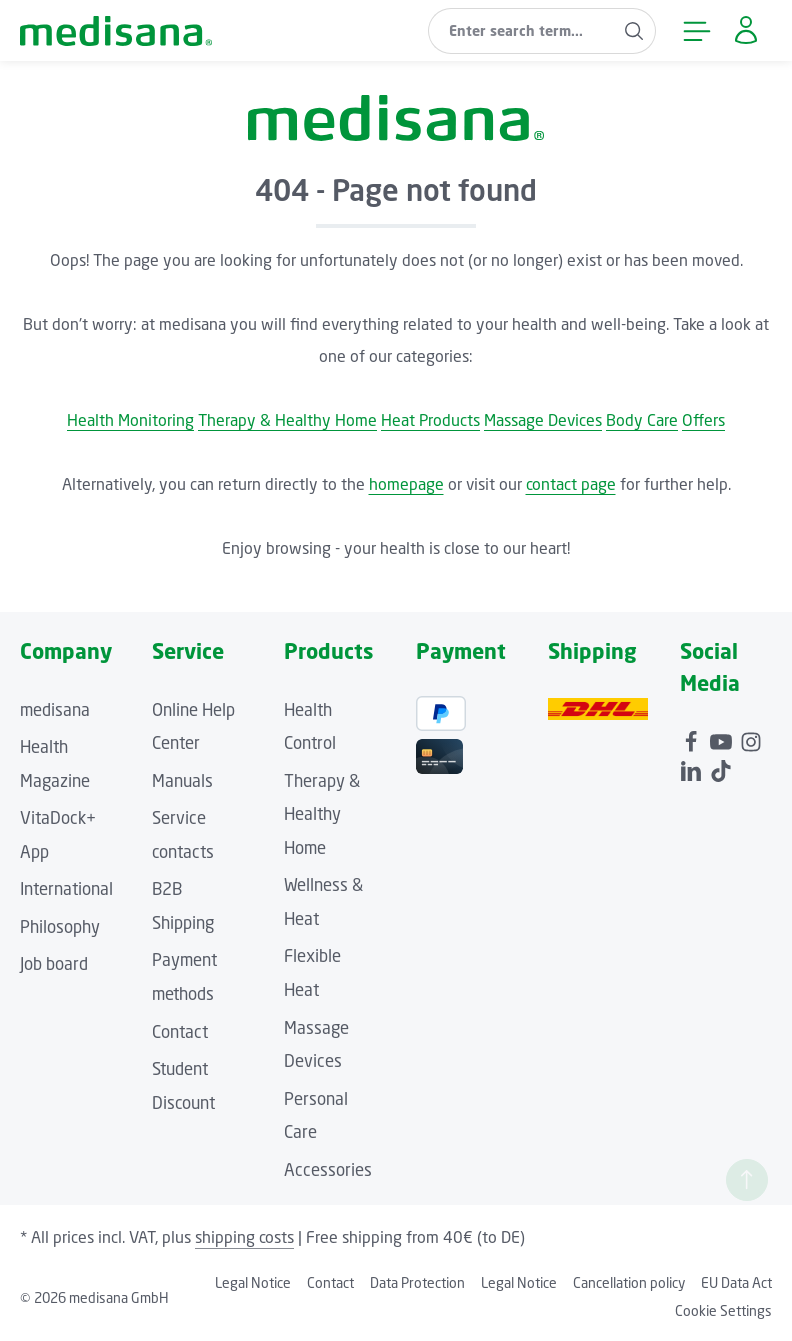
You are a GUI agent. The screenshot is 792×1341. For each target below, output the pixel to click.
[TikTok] (721, 768)
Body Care (642, 420)
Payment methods (184, 977)
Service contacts (183, 835)
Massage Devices (543, 420)
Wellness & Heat (323, 902)
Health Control (310, 727)
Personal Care (316, 1116)
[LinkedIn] (693, 768)
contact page (571, 484)
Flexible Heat (312, 973)
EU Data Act (736, 1282)
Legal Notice (253, 1282)
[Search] (634, 31)
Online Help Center (193, 727)
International (66, 889)
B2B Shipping (183, 906)
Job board (54, 964)
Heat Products (430, 420)
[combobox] (521, 31)
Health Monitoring (130, 420)
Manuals (182, 781)
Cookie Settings (723, 1310)
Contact (180, 1032)
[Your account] (745, 30)
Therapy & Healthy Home (287, 420)
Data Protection (417, 1282)
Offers (703, 420)
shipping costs (244, 1237)
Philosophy (60, 927)
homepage (406, 484)
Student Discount (183, 1086)
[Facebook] (693, 739)
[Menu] (696, 30)
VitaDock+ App (58, 835)
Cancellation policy (629, 1282)
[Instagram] (751, 739)
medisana (55, 710)
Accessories (328, 1170)
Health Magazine (55, 764)
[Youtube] (723, 739)
